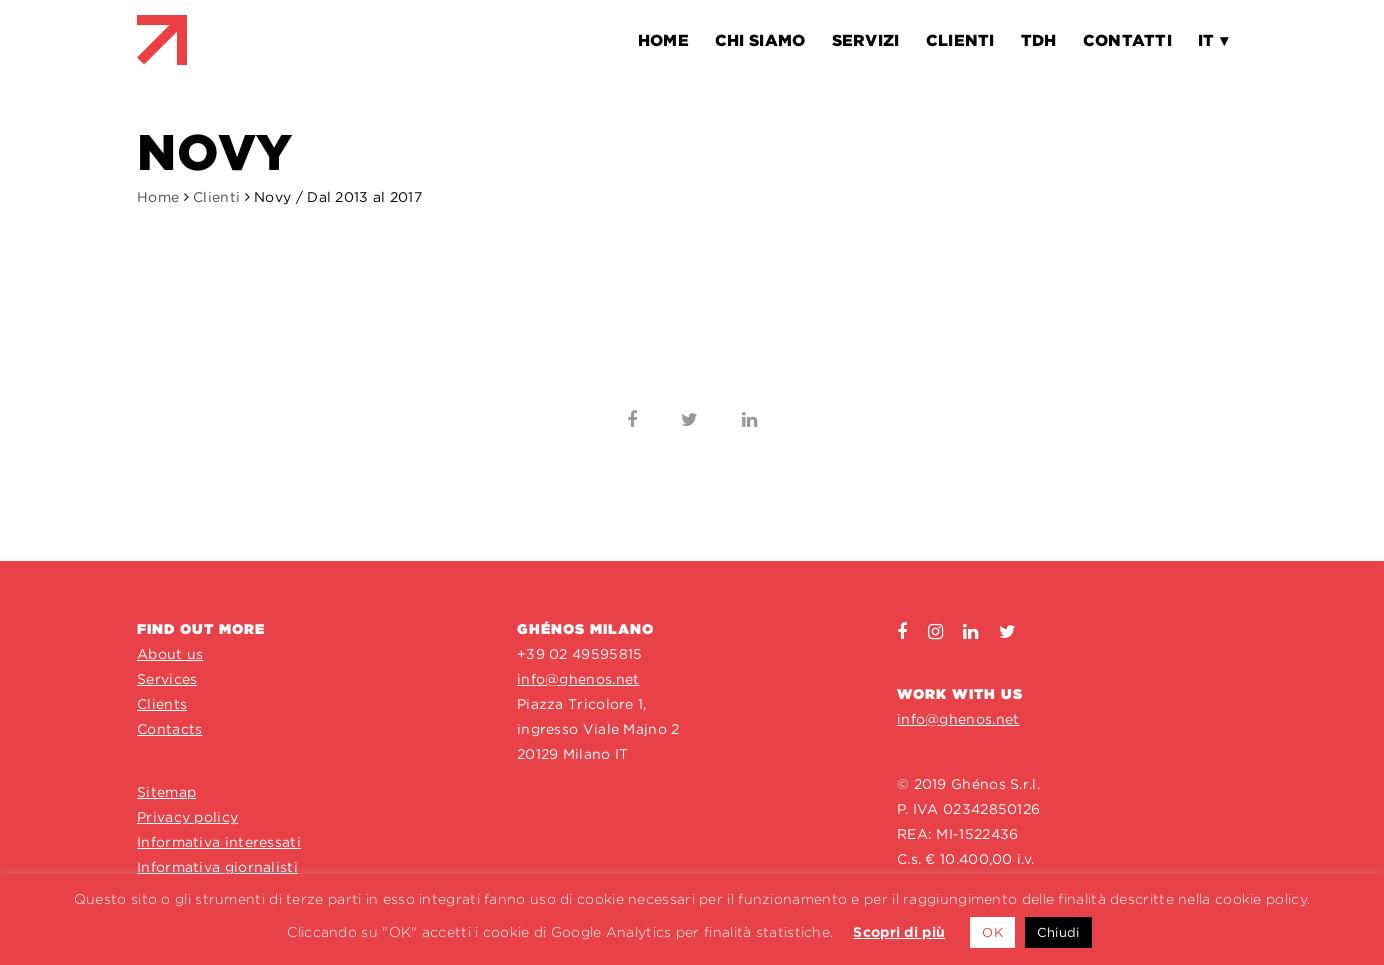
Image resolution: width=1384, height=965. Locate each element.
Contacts (169, 729)
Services (167, 679)
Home (158, 197)
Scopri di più (899, 932)
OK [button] (992, 932)
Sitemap (166, 792)
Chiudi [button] (1058, 932)
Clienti (216, 197)
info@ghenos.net (578, 679)
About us (170, 654)
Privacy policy (187, 817)
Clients (162, 704)
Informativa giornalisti (217, 867)
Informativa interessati (219, 842)
